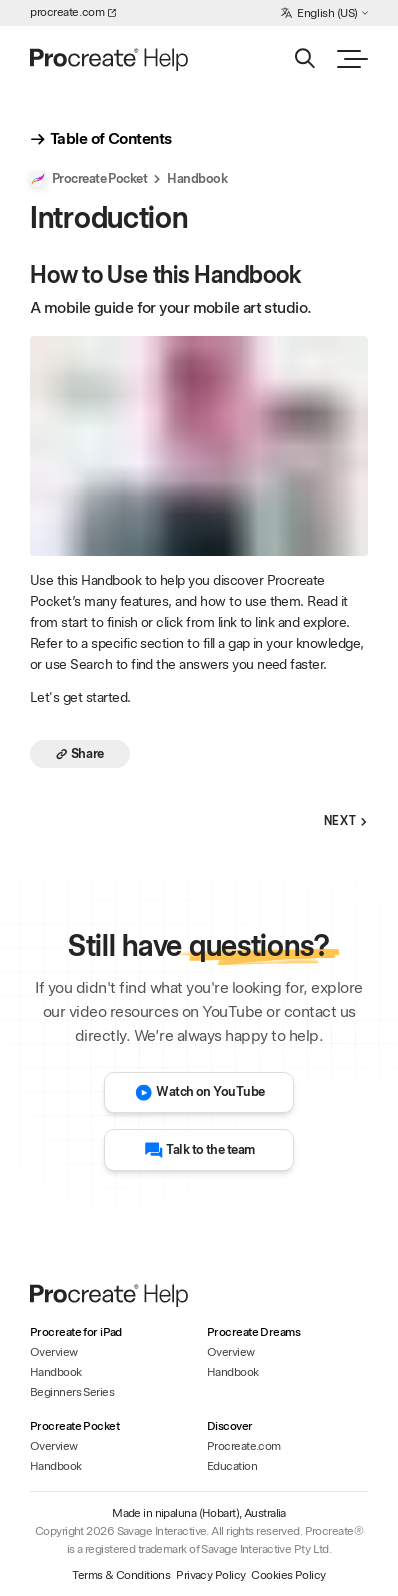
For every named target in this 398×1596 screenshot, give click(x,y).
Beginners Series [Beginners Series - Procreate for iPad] (72, 1392)
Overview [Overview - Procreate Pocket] (54, 1446)
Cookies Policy (288, 1575)
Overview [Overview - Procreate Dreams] (231, 1352)
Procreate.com (244, 1446)
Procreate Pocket (88, 179)
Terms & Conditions (121, 1575)
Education (232, 1466)
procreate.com (73, 12)
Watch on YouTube (199, 1093)
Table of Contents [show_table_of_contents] (100, 139)
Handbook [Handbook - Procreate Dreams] (233, 1372)
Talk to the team (199, 1150)
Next (346, 821)
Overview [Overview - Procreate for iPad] (54, 1352)
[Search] (304, 58)
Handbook (197, 179)
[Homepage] (110, 59)
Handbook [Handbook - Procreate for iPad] (56, 1372)
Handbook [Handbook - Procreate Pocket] (56, 1466)
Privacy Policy (210, 1575)
